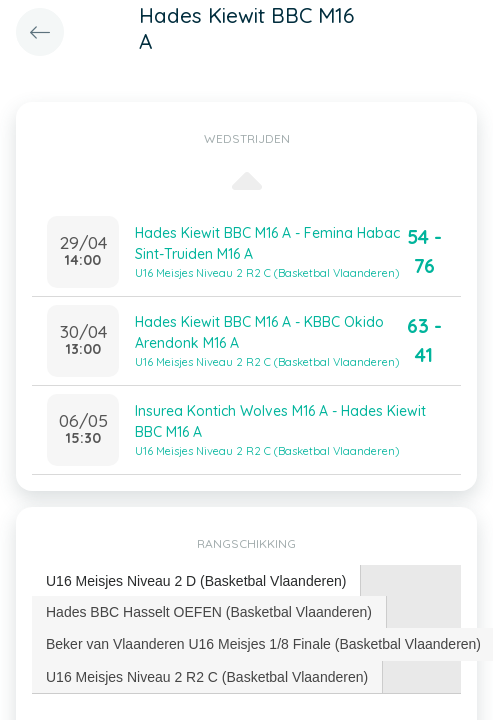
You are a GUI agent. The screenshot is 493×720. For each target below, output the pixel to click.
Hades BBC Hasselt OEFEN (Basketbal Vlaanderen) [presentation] (209, 612)
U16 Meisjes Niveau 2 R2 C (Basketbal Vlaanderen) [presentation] (207, 677)
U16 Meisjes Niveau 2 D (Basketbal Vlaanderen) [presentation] (196, 581)
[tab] (196, 581)
